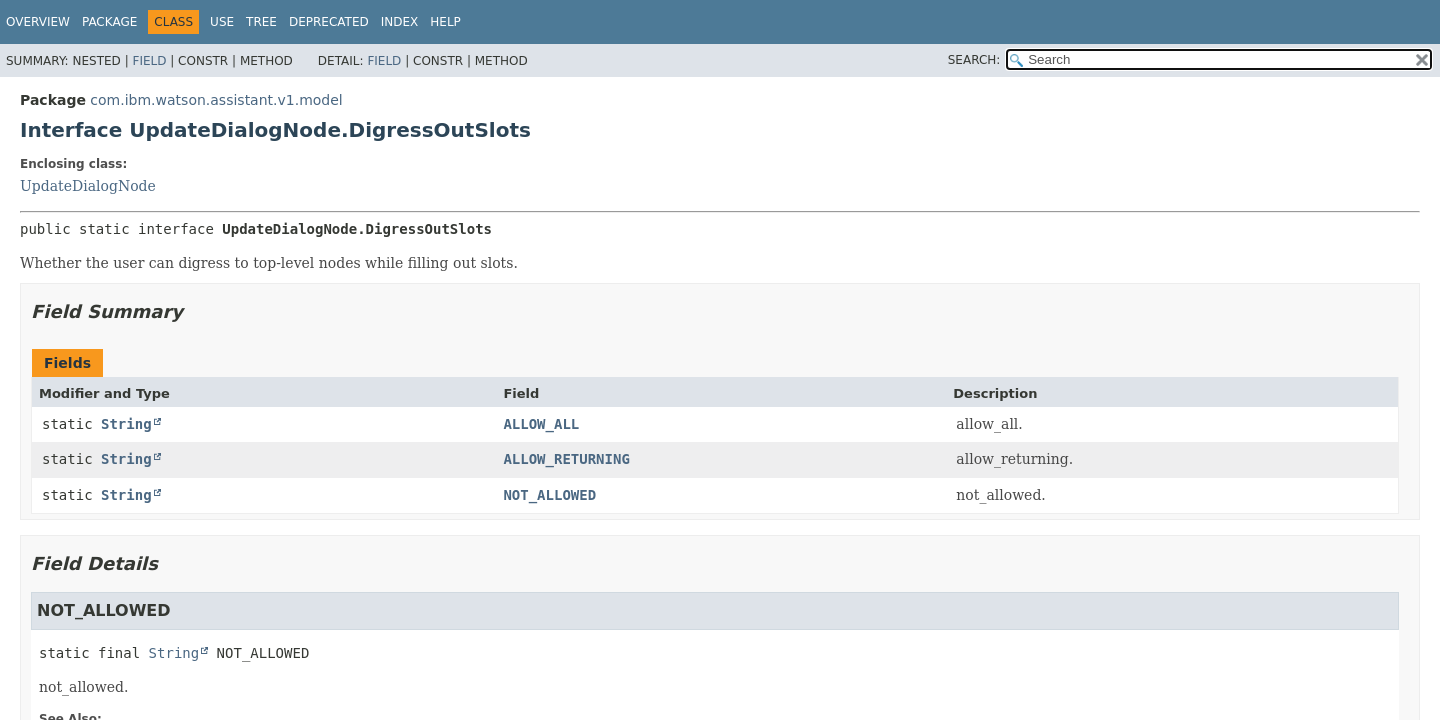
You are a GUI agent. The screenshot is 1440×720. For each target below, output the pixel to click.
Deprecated (329, 22)
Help (445, 22)
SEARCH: (974, 60)
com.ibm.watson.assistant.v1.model (216, 100)
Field (149, 61)
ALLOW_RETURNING (566, 459)
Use (222, 22)
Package (109, 22)
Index (400, 22)
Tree (261, 22)
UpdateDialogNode (88, 186)
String (126, 424)
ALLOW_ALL (541, 424)
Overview (38, 22)
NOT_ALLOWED (549, 495)
